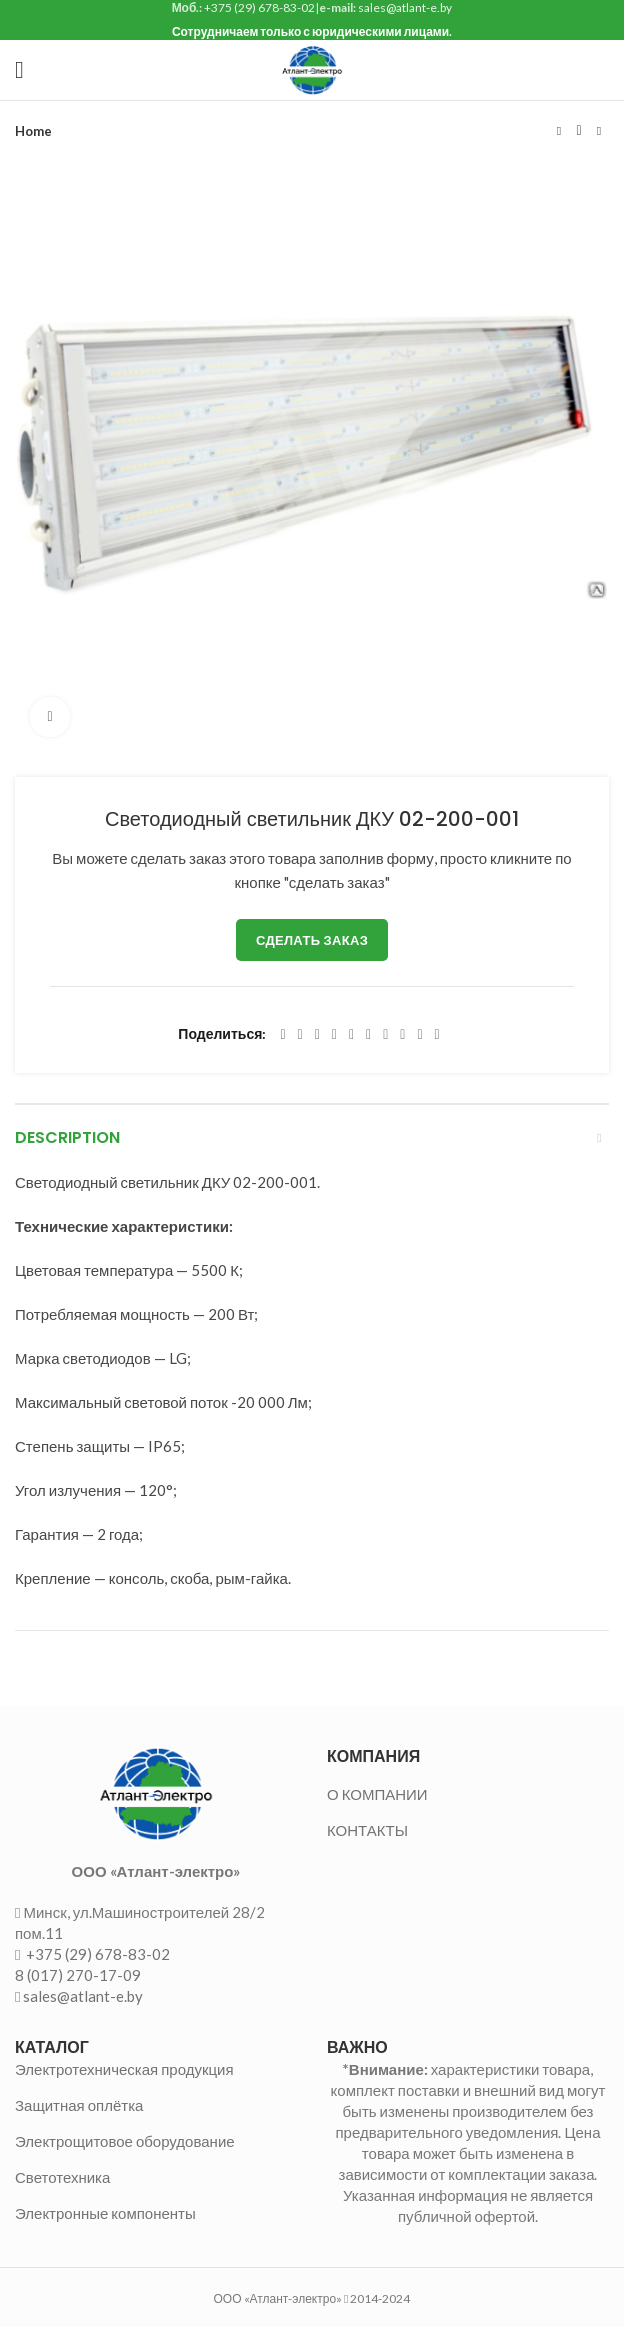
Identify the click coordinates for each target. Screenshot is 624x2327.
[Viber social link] (437, 1035)
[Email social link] (317, 1035)
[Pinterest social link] (334, 1035)
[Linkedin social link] (351, 1035)
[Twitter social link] (300, 1035)
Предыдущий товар (559, 131)
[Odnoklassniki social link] (368, 1035)
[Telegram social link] (419, 1035)
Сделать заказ (312, 940)
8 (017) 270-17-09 (78, 1975)
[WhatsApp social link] (385, 1035)
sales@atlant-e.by (83, 1996)
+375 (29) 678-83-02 (96, 1954)
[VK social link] (402, 1035)
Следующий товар (599, 131)
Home (33, 131)
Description (67, 1137)
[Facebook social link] (282, 1035)
